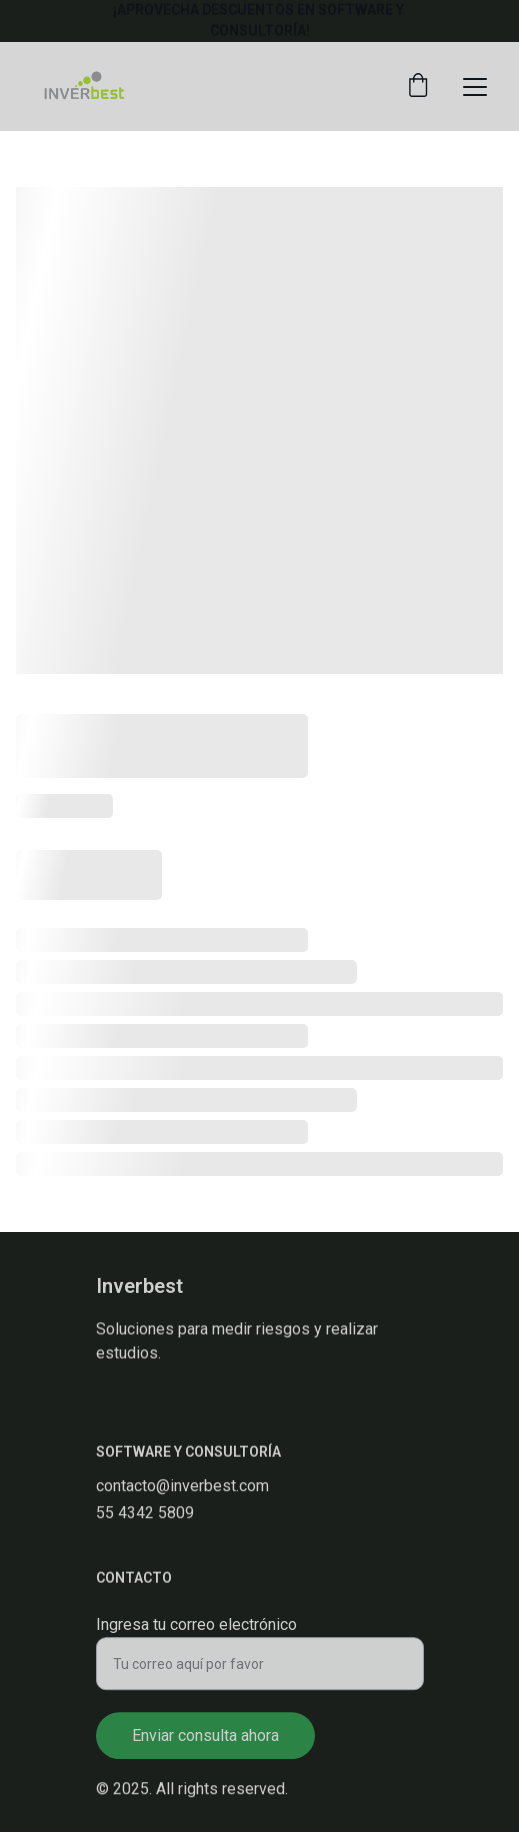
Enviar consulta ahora (205, 1743)
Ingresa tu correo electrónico (196, 1632)
